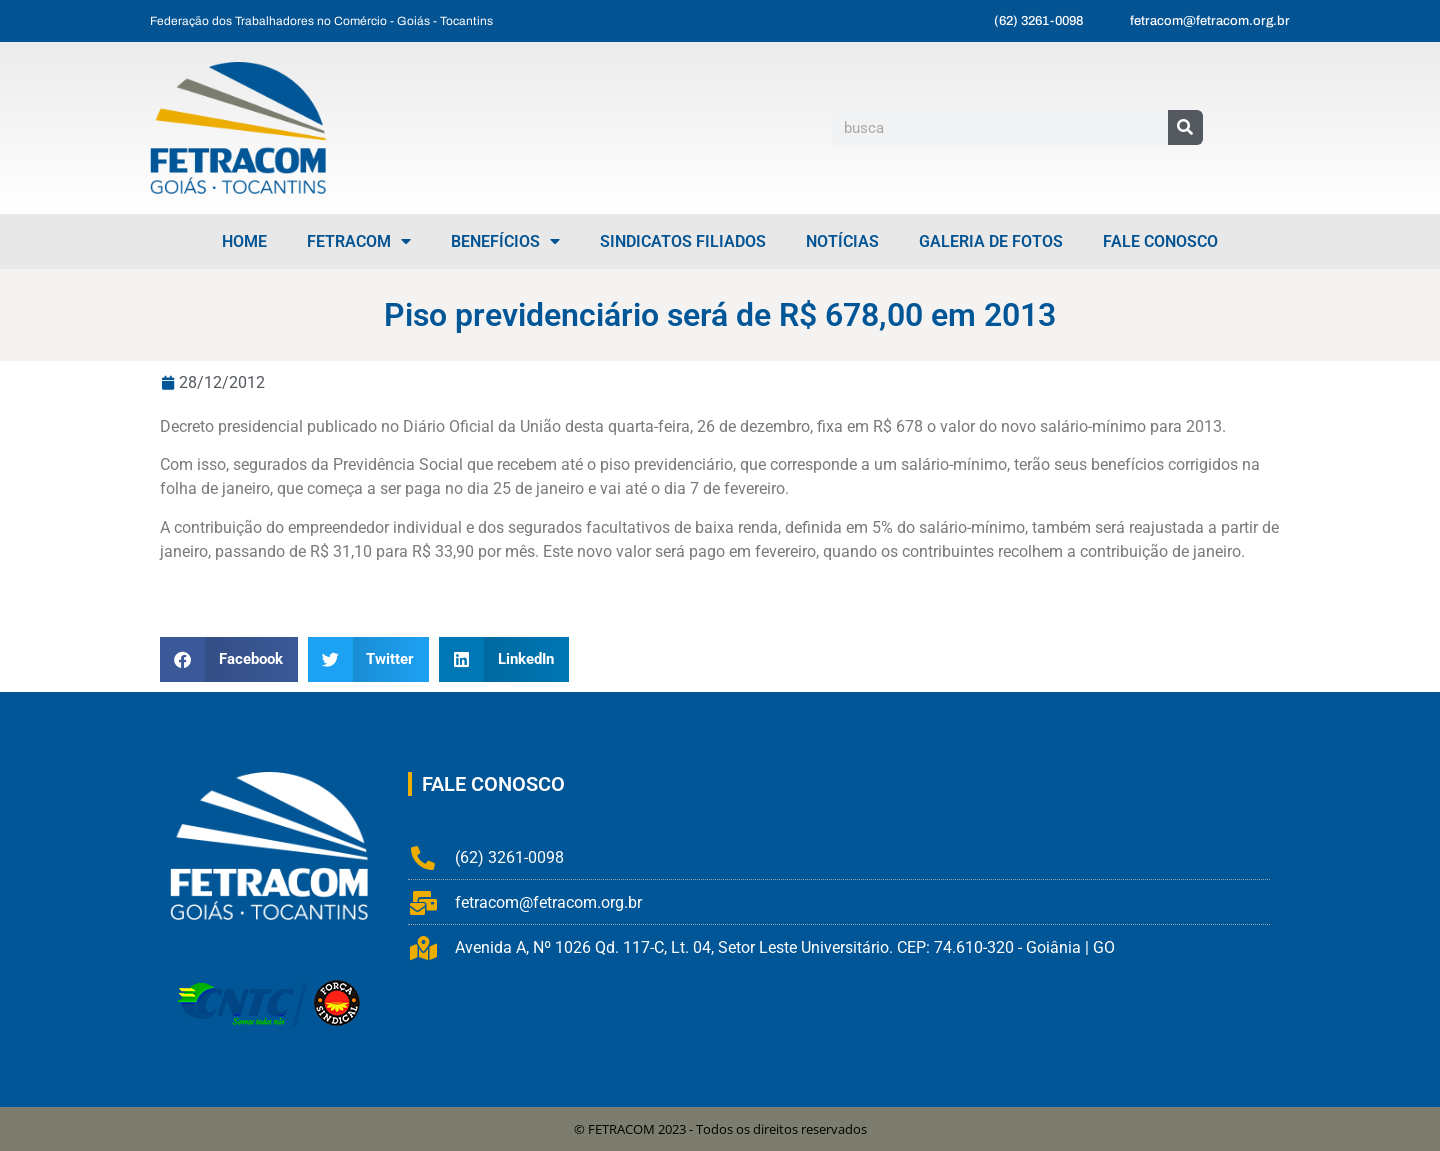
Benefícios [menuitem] (505, 241)
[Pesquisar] (1185, 127)
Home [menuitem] (244, 241)
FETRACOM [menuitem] (359, 241)
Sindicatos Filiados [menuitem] (683, 241)
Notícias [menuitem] (842, 241)
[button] (229, 659)
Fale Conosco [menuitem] (1160, 241)
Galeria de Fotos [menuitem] (991, 241)
